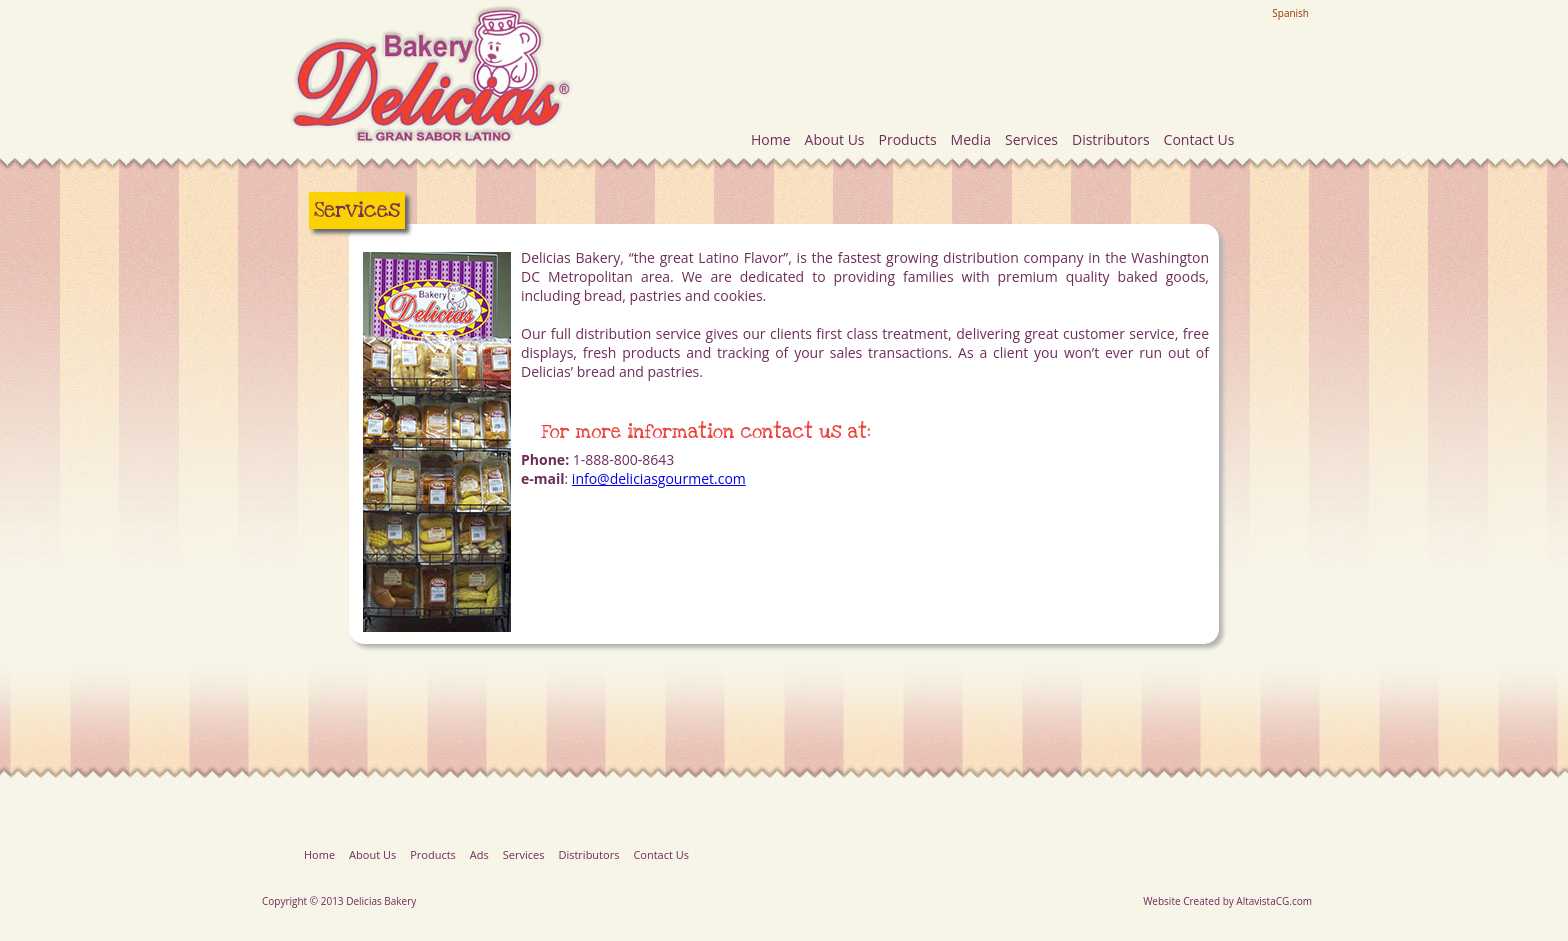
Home (771, 139)
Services (1031, 139)
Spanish (1290, 13)
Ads (479, 854)
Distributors (1111, 139)
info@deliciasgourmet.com (659, 478)
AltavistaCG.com (1274, 901)
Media (971, 139)
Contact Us (1199, 139)
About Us (835, 139)
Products (908, 139)
